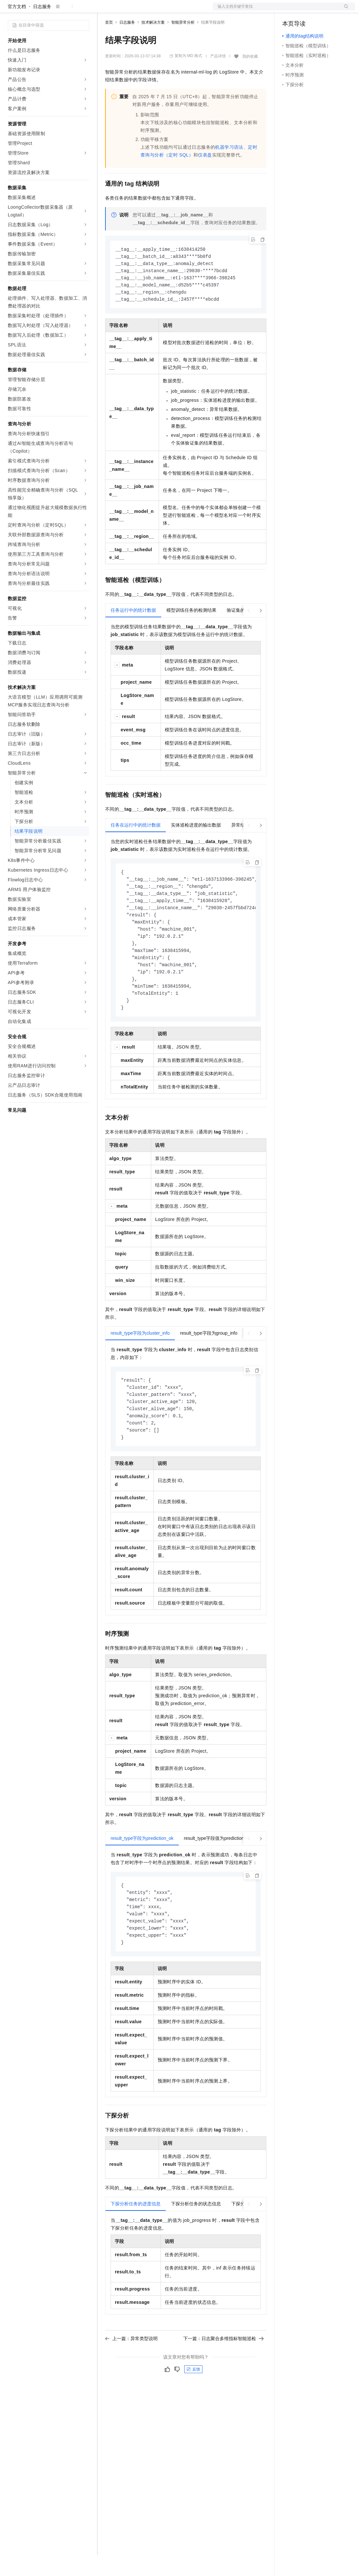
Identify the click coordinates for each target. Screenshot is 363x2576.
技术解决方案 (153, 43)
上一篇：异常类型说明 (131, 2374)
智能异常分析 (183, 43)
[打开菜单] (10, 10)
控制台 (305, 10)
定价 (140, 10)
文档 (276, 10)
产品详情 (218, 77)
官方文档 (17, 27)
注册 (320, 10)
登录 (344, 10)
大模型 (66, 10)
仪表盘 (205, 175)
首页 (109, 43)
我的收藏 (250, 77)
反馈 (193, 2405)
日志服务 (42, 27)
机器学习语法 (229, 167)
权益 (124, 10)
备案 (289, 10)
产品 (84, 10)
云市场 (158, 10)
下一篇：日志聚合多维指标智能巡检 (223, 2374)
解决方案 (104, 10)
